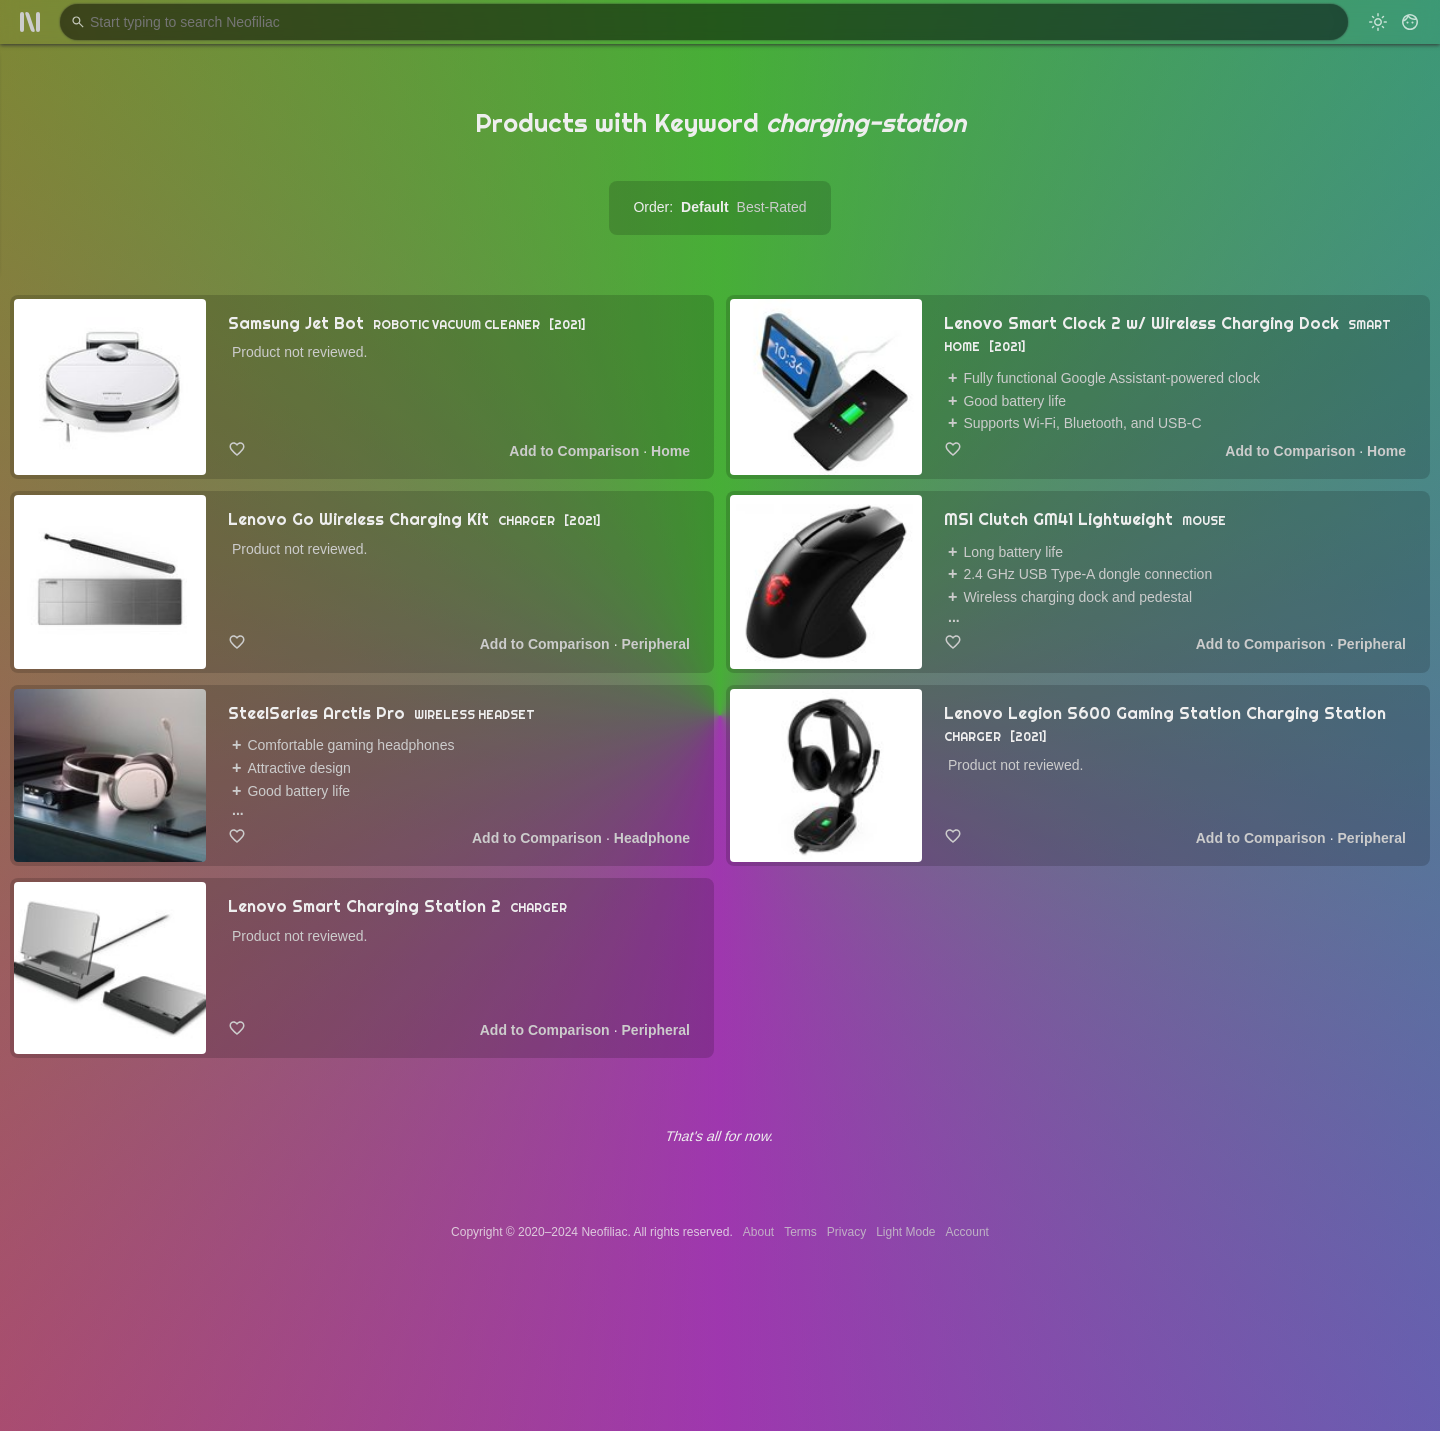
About (758, 1232)
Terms (800, 1232)
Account (967, 1232)
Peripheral (656, 644)
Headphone (652, 838)
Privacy (846, 1232)
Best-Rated (772, 207)
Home (670, 451)
